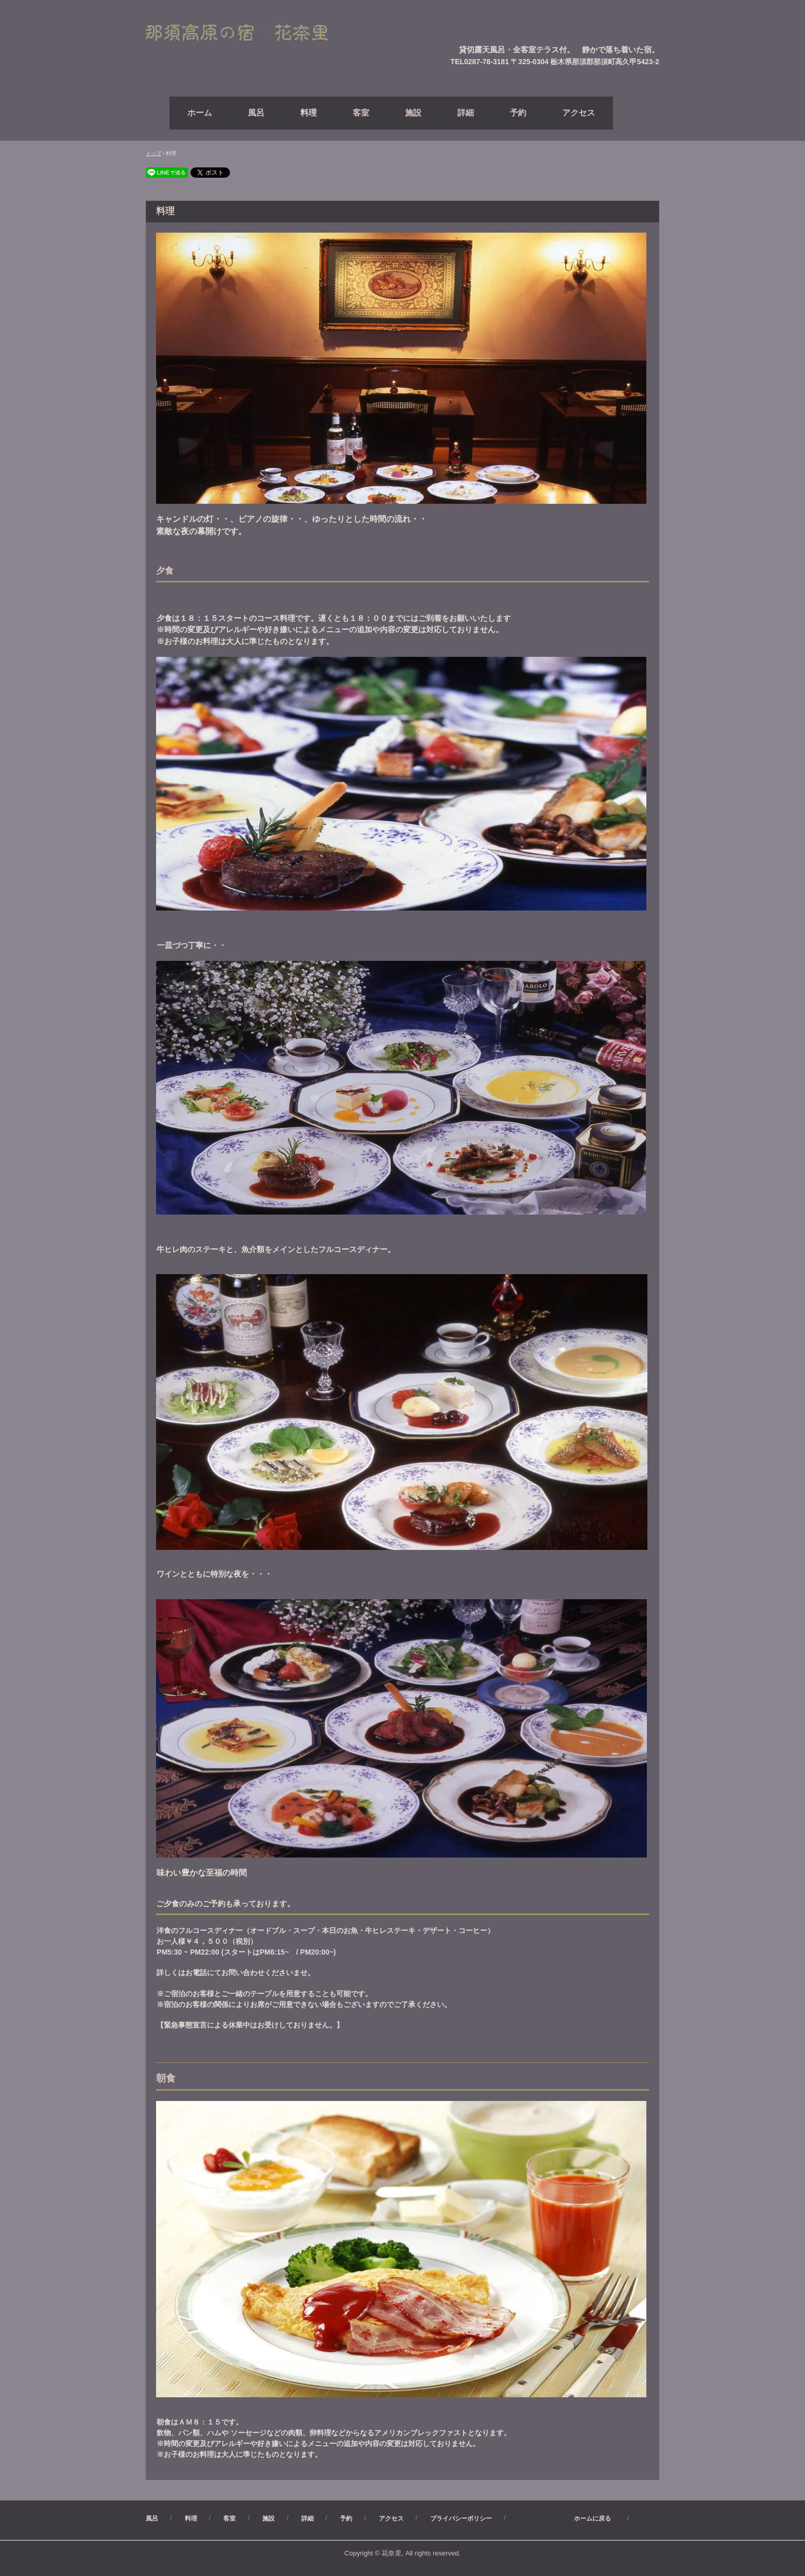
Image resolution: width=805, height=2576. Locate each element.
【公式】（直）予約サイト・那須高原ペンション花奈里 (249, 33)
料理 (308, 112)
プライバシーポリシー (461, 2518)
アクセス (578, 112)
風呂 (256, 112)
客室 (361, 112)
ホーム (199, 112)
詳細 (465, 112)
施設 (413, 112)
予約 (518, 112)
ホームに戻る (568, 2518)
